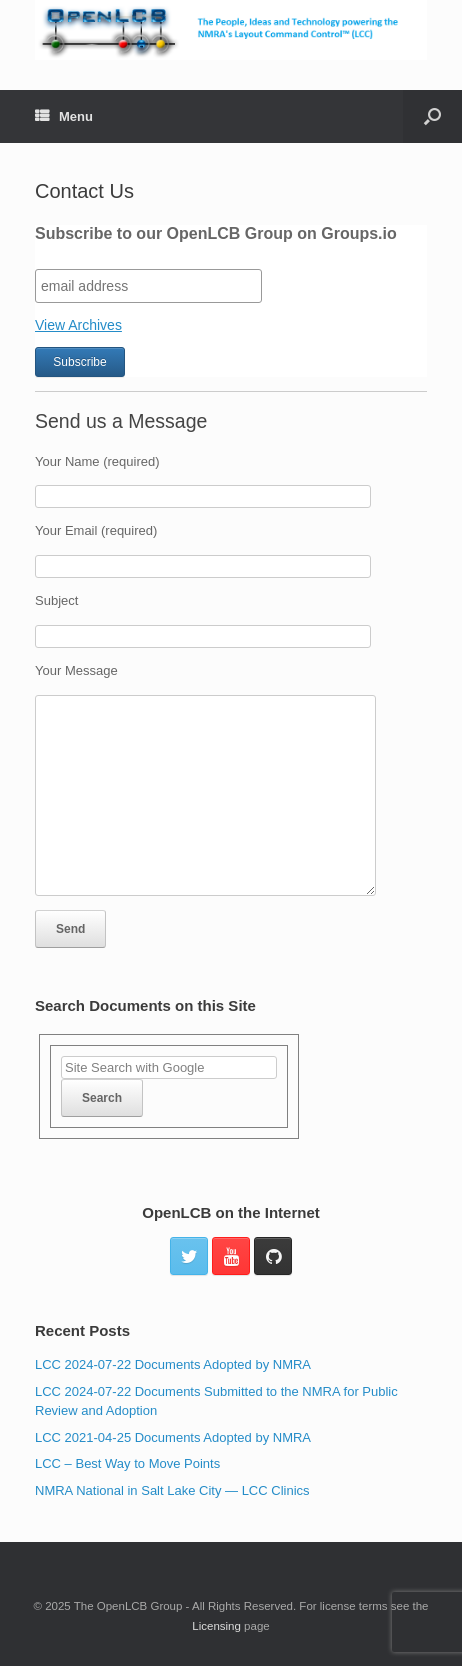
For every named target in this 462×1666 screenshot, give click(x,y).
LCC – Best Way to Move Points (127, 1463)
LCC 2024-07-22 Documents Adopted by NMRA (173, 1364)
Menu (64, 116)
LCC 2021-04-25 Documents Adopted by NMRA (173, 1437)
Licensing (216, 1626)
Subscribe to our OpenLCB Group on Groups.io (216, 233)
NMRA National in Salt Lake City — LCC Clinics (172, 1490)
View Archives (78, 325)
